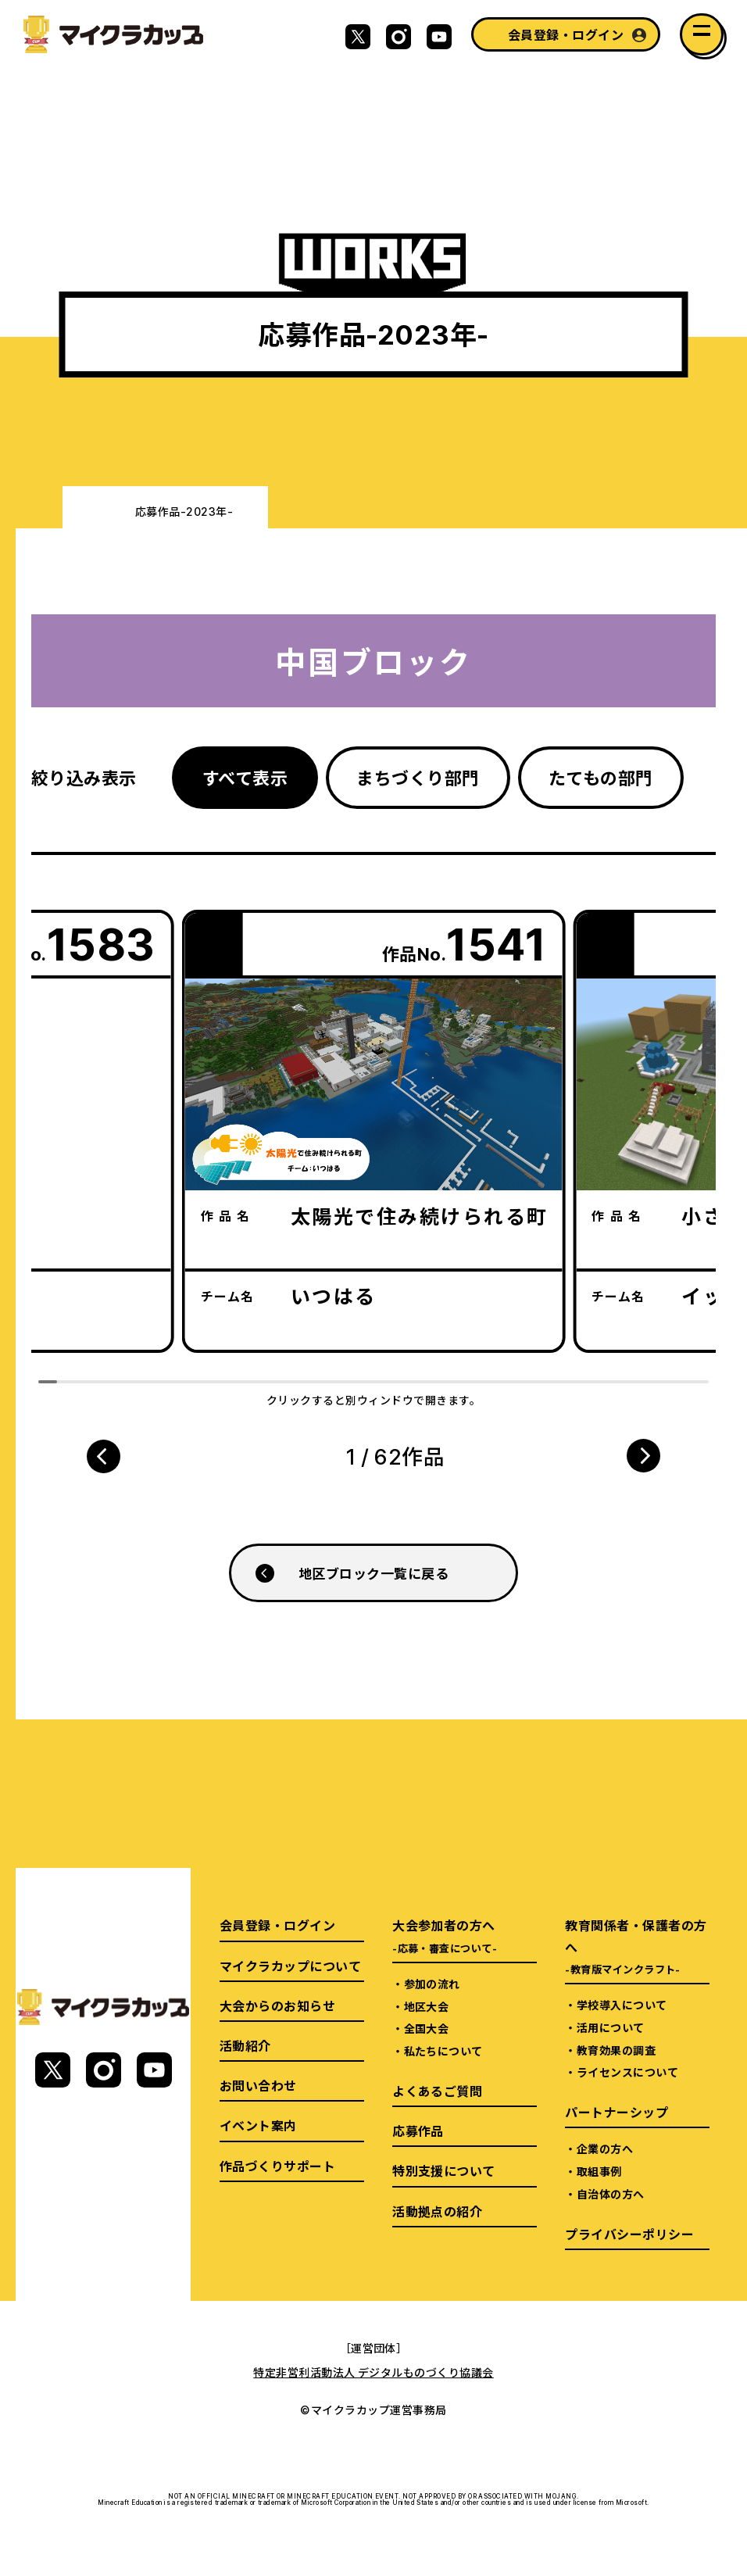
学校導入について (622, 2004)
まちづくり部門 (417, 777)
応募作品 (418, 2130)
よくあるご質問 (437, 2090)
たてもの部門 (601, 777)
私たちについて (443, 2051)
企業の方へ (605, 2148)
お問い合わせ (258, 2085)
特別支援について (443, 2170)
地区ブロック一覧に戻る (373, 1573)
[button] (103, 1456)
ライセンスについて (627, 2072)
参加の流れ (432, 1983)
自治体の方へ (611, 2194)
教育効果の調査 (616, 2050)
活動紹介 (245, 2045)
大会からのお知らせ (277, 2005)
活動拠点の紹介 (437, 2211)
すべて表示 (245, 777)
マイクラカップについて (290, 1965)
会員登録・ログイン (566, 34)
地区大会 (426, 2006)
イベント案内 (258, 2125)
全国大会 (426, 2028)
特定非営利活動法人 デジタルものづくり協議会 (373, 2372)
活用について (611, 2027)
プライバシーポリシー (629, 2233)
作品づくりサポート (277, 2165)
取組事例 (599, 2171)
